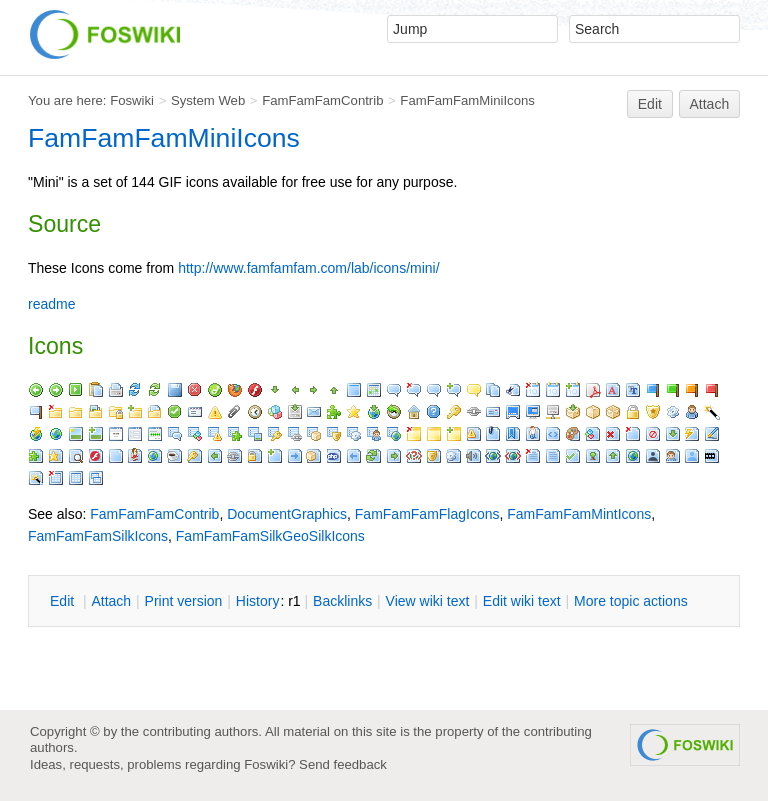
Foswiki (132, 100)
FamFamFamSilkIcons (98, 536)
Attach (710, 104)
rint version (184, 601)
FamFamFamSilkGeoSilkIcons (270, 536)
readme (51, 304)
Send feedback (343, 764)
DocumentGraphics (287, 514)
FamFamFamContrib (322, 100)
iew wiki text (428, 601)
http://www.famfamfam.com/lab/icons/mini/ (308, 268)
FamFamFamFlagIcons (427, 514)
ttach (111, 601)
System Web (208, 100)
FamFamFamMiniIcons (467, 100)
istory (258, 601)
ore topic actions (631, 601)
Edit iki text (522, 601)
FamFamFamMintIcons (579, 514)
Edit (650, 104)
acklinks (342, 601)
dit (64, 601)
